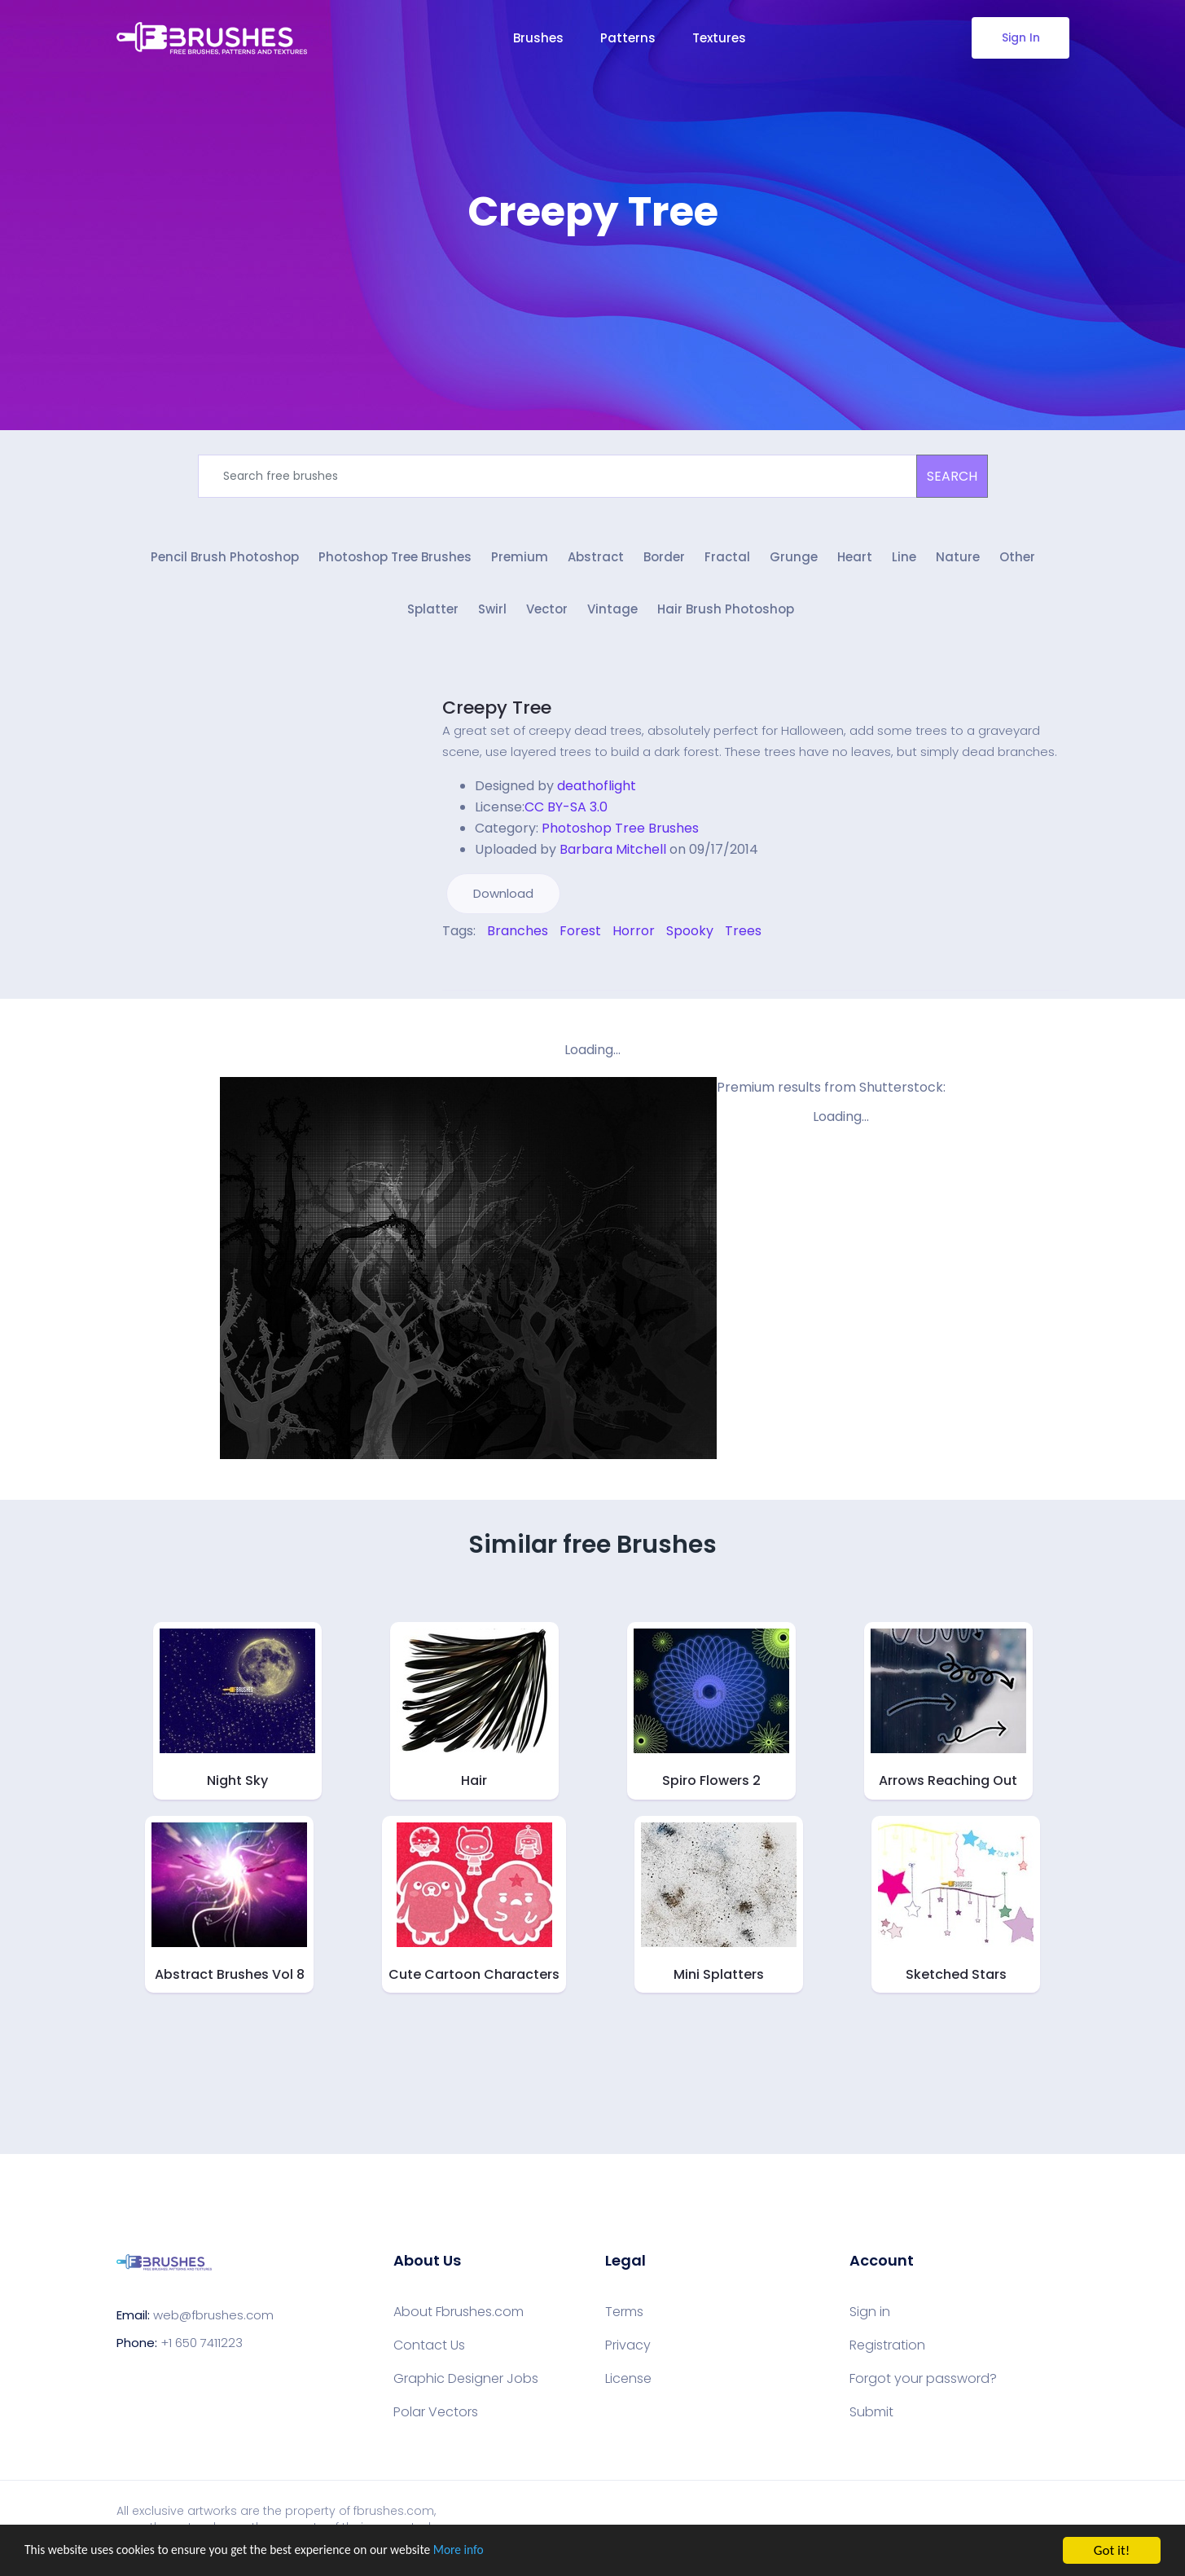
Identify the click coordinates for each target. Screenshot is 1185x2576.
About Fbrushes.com (458, 2318)
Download (503, 899)
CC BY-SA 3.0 (566, 812)
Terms (624, 2318)
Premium (519, 560)
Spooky (689, 936)
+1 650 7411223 (201, 2347)
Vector (547, 615)
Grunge (794, 560)
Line (904, 560)
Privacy (628, 2351)
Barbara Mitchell (613, 855)
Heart (854, 560)
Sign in (869, 2318)
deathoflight (596, 791)
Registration (887, 2351)
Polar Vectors (435, 2418)
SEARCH (952, 476)
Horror (633, 936)
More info (501, 2551)
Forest (580, 936)
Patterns (628, 37)
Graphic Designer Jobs (465, 2384)
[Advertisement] (593, 285)
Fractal (727, 560)
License (628, 2384)
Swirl (492, 615)
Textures (719, 37)
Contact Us (429, 2351)
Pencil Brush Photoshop (225, 560)
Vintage (612, 615)
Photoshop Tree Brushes (395, 560)
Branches (517, 936)
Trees (743, 936)
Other (1017, 560)
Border (664, 560)
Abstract (596, 560)
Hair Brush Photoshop (725, 615)
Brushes (538, 37)
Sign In (1020, 37)
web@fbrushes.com (213, 2319)
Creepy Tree (496, 713)
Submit (871, 2418)
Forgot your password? (923, 2384)
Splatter (433, 615)
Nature (958, 560)
